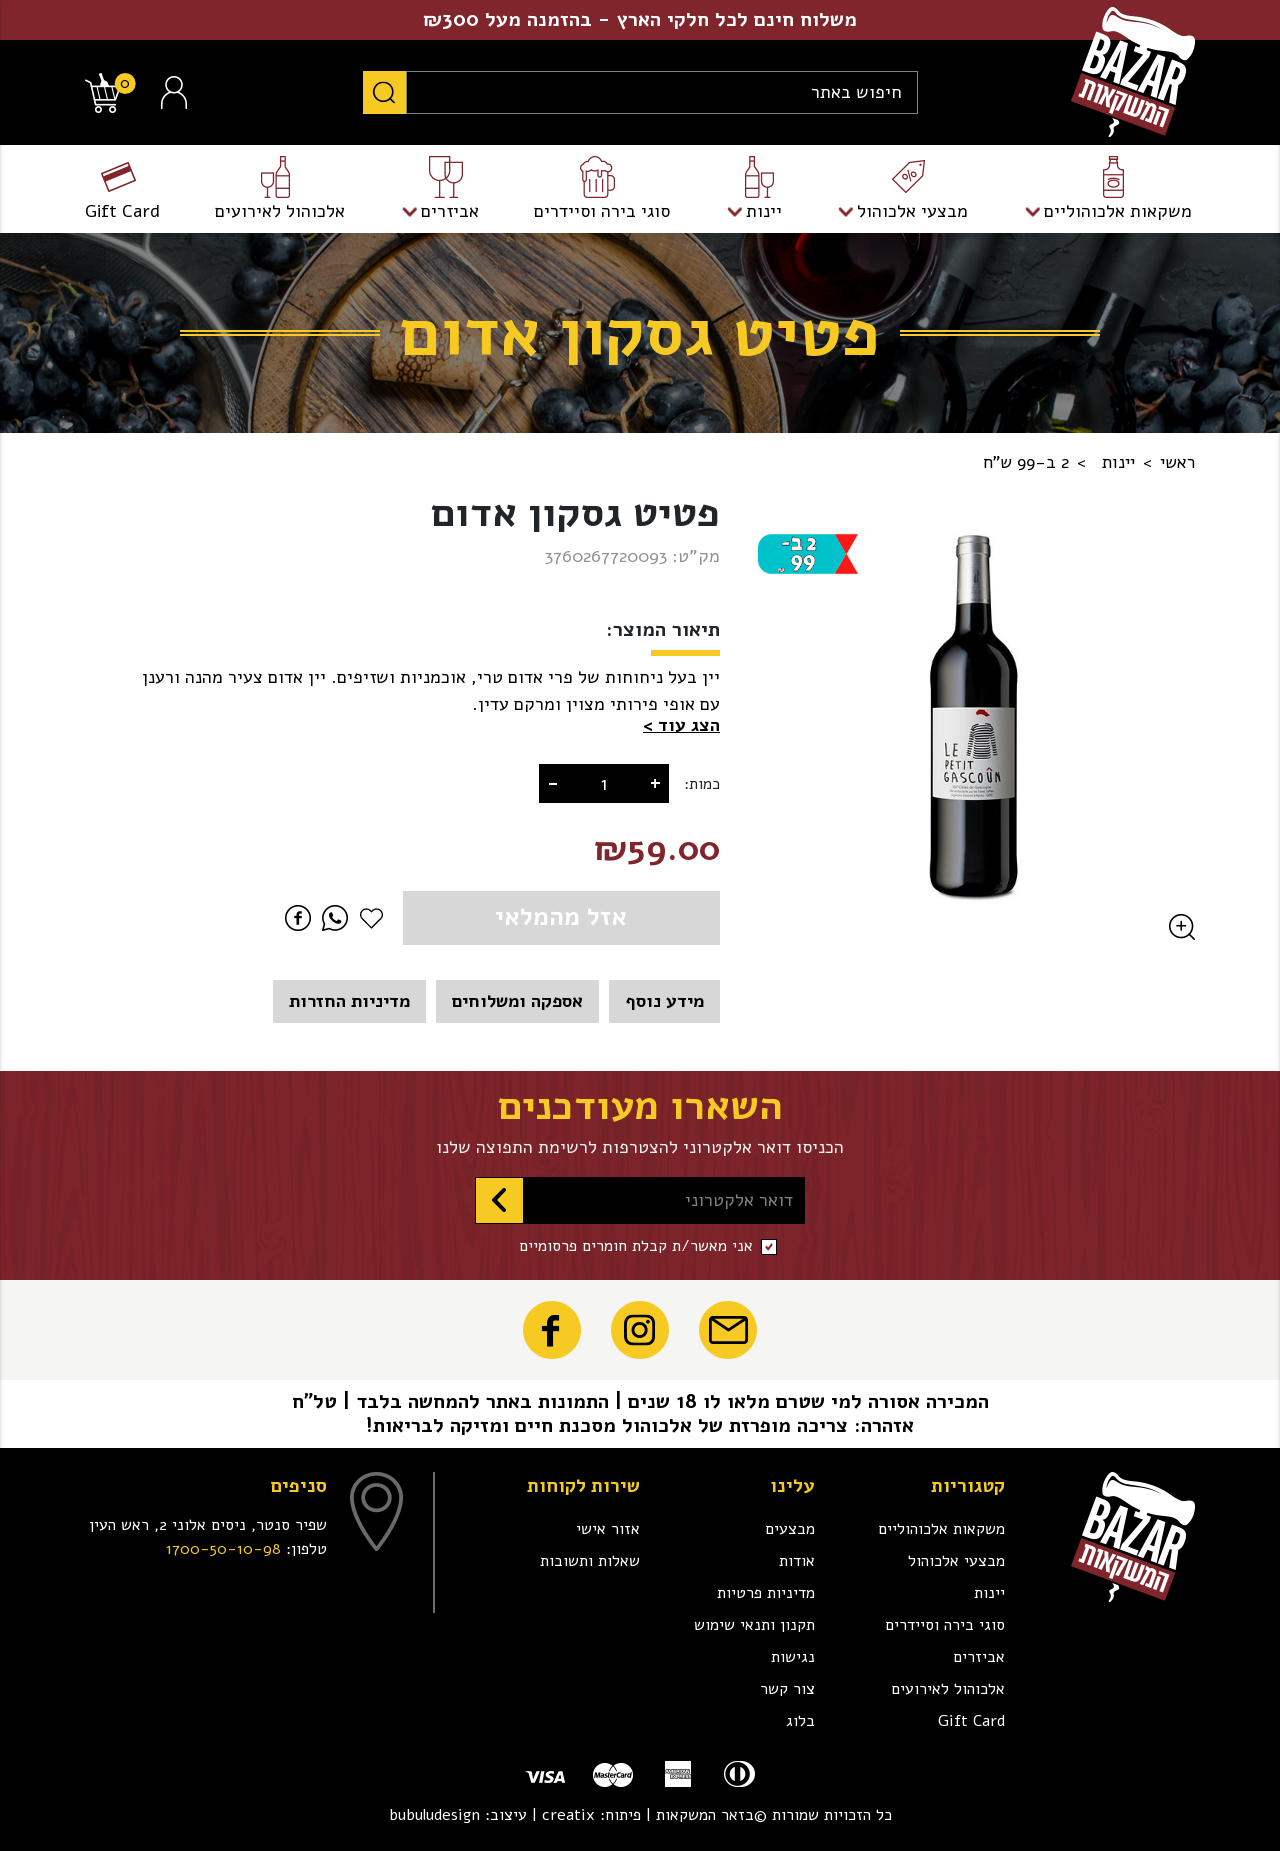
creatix (568, 1815)
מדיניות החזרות (349, 1001)
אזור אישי (608, 1529)
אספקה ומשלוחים (517, 1001)
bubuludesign (434, 1815)
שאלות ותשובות (590, 1561)
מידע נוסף (664, 1001)
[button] (681, 725)
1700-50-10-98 (223, 1549)
